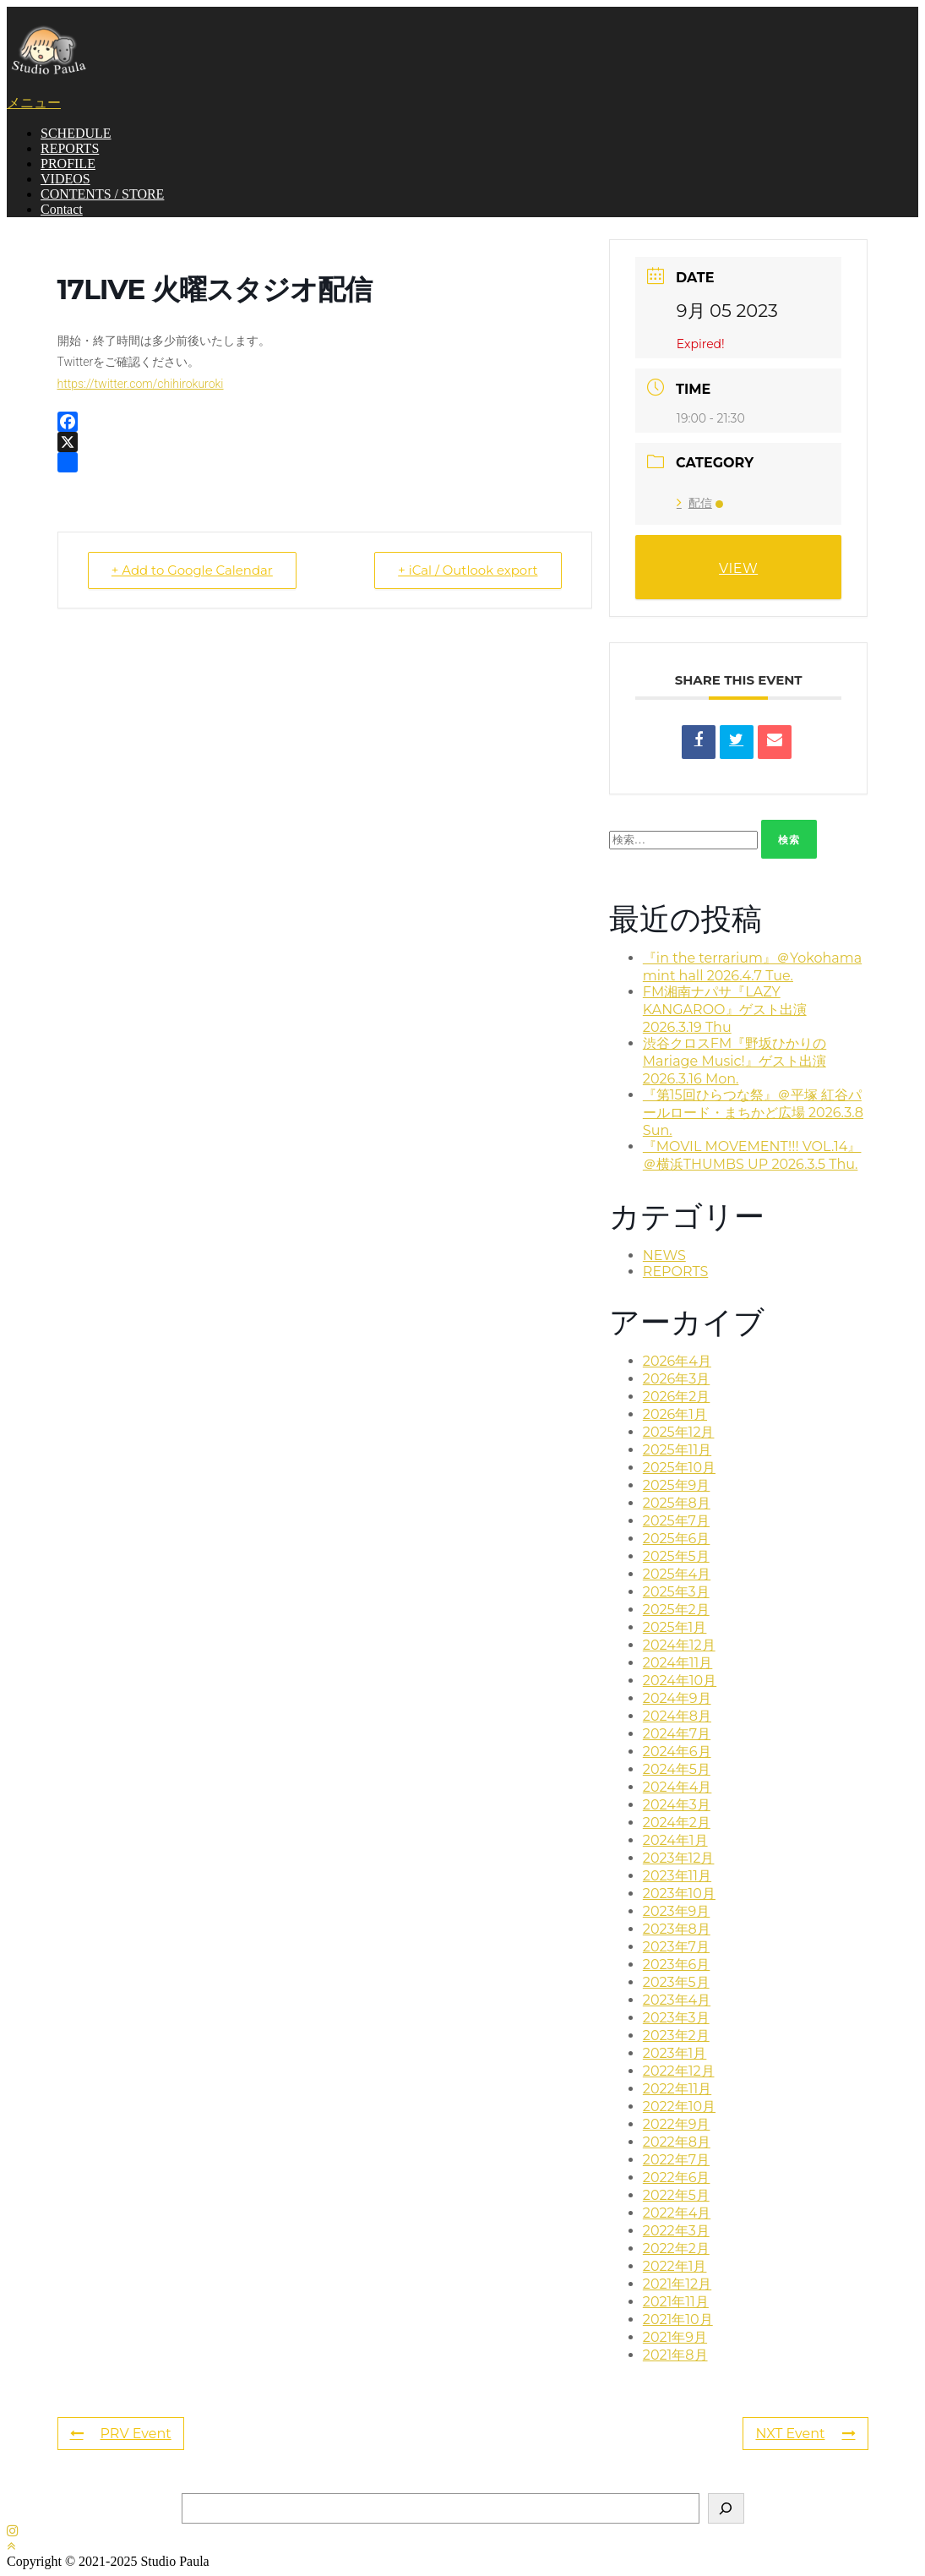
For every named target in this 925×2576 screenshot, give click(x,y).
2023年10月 (679, 1894)
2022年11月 (677, 2089)
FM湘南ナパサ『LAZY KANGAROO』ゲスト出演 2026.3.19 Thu (725, 1009)
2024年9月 (677, 1698)
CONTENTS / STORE (102, 194)
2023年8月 (676, 1929)
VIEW (738, 568)
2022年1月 (675, 2266)
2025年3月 (676, 1592)
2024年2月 (676, 1823)
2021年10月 (678, 2319)
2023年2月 (676, 2036)
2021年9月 (675, 2337)
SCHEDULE (76, 133)
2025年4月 (676, 1574)
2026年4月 (677, 1361)
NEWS (664, 1255)
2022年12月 (679, 2071)
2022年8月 (676, 2142)
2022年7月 (676, 2160)
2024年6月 (677, 1752)
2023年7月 (676, 1947)
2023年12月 (679, 1858)
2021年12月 (677, 2284)
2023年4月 (676, 2000)
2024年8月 (677, 1716)
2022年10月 (679, 2106)
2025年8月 (676, 1503)
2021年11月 (676, 2302)
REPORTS (70, 148)
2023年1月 (675, 2053)
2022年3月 (676, 2231)
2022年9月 (676, 2124)
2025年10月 (679, 1468)
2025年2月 (676, 1610)
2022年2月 (676, 2248)
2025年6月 (676, 1539)
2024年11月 (678, 1663)
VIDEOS (65, 179)
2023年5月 (676, 1982)
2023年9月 (676, 1911)
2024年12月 (679, 1645)
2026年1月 (675, 1414)
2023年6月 (676, 1965)
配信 (700, 502)
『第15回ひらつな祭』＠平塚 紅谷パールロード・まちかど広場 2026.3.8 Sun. (753, 1112)
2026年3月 (676, 1379)
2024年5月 (676, 1769)
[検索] (726, 2508)
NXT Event (805, 2434)
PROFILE (68, 163)
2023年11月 (677, 1876)
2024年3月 (676, 1805)
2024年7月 (676, 1734)
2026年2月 (676, 1397)
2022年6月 (676, 2177)
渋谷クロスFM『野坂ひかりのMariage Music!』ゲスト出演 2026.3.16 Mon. (734, 1061)
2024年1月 (675, 1840)
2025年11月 (677, 1450)
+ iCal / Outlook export (467, 570)
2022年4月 (676, 2213)
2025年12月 (679, 1432)
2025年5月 (676, 1556)
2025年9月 (676, 1485)
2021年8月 (675, 2355)
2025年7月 (676, 1521)
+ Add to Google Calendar (193, 570)
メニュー (34, 103)
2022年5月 (676, 2195)
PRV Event (120, 2434)
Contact (62, 209)
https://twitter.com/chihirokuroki (140, 383)
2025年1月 (675, 1627)
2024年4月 (677, 1787)
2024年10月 (679, 1681)
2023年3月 (676, 2018)
